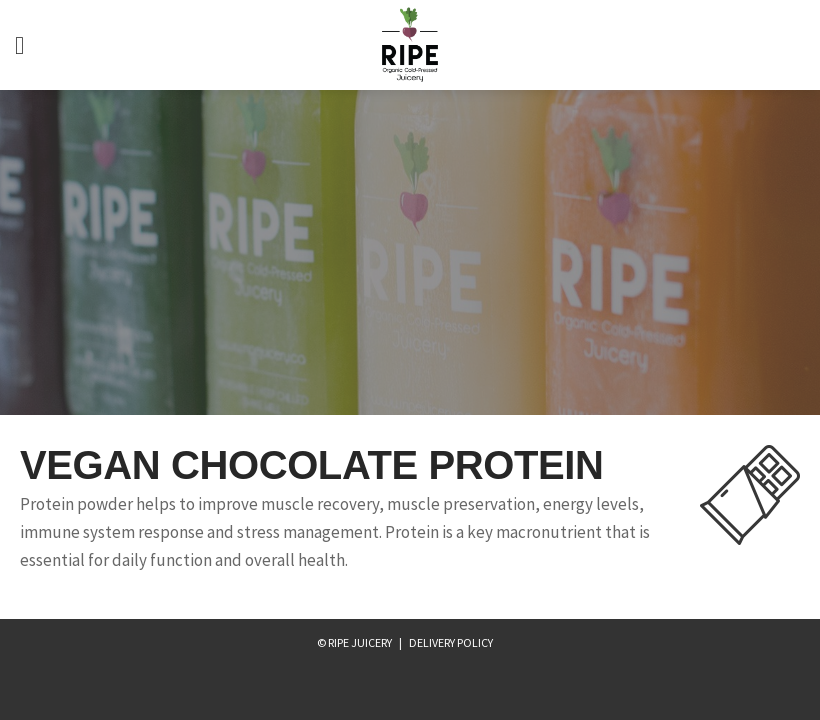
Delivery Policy (451, 642)
